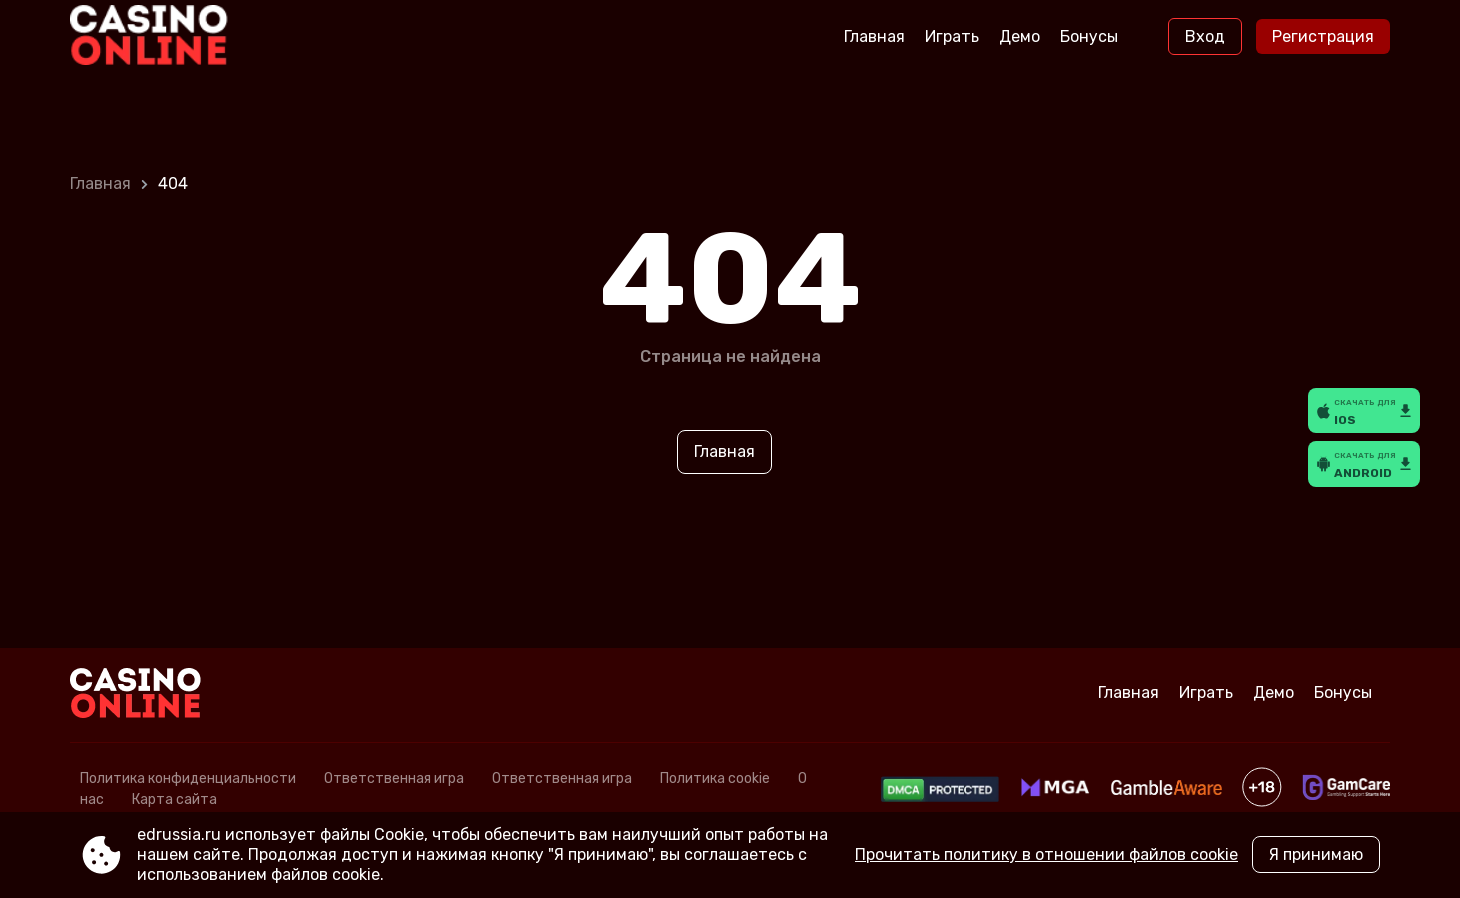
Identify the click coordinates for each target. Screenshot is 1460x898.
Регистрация (1323, 36)
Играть (952, 36)
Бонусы (1089, 36)
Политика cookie (715, 778)
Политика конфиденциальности (188, 778)
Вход (1205, 36)
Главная (874, 36)
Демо (1019, 36)
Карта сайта (174, 799)
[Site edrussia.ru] (153, 37)
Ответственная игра (394, 778)
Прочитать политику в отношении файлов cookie (1046, 854)
